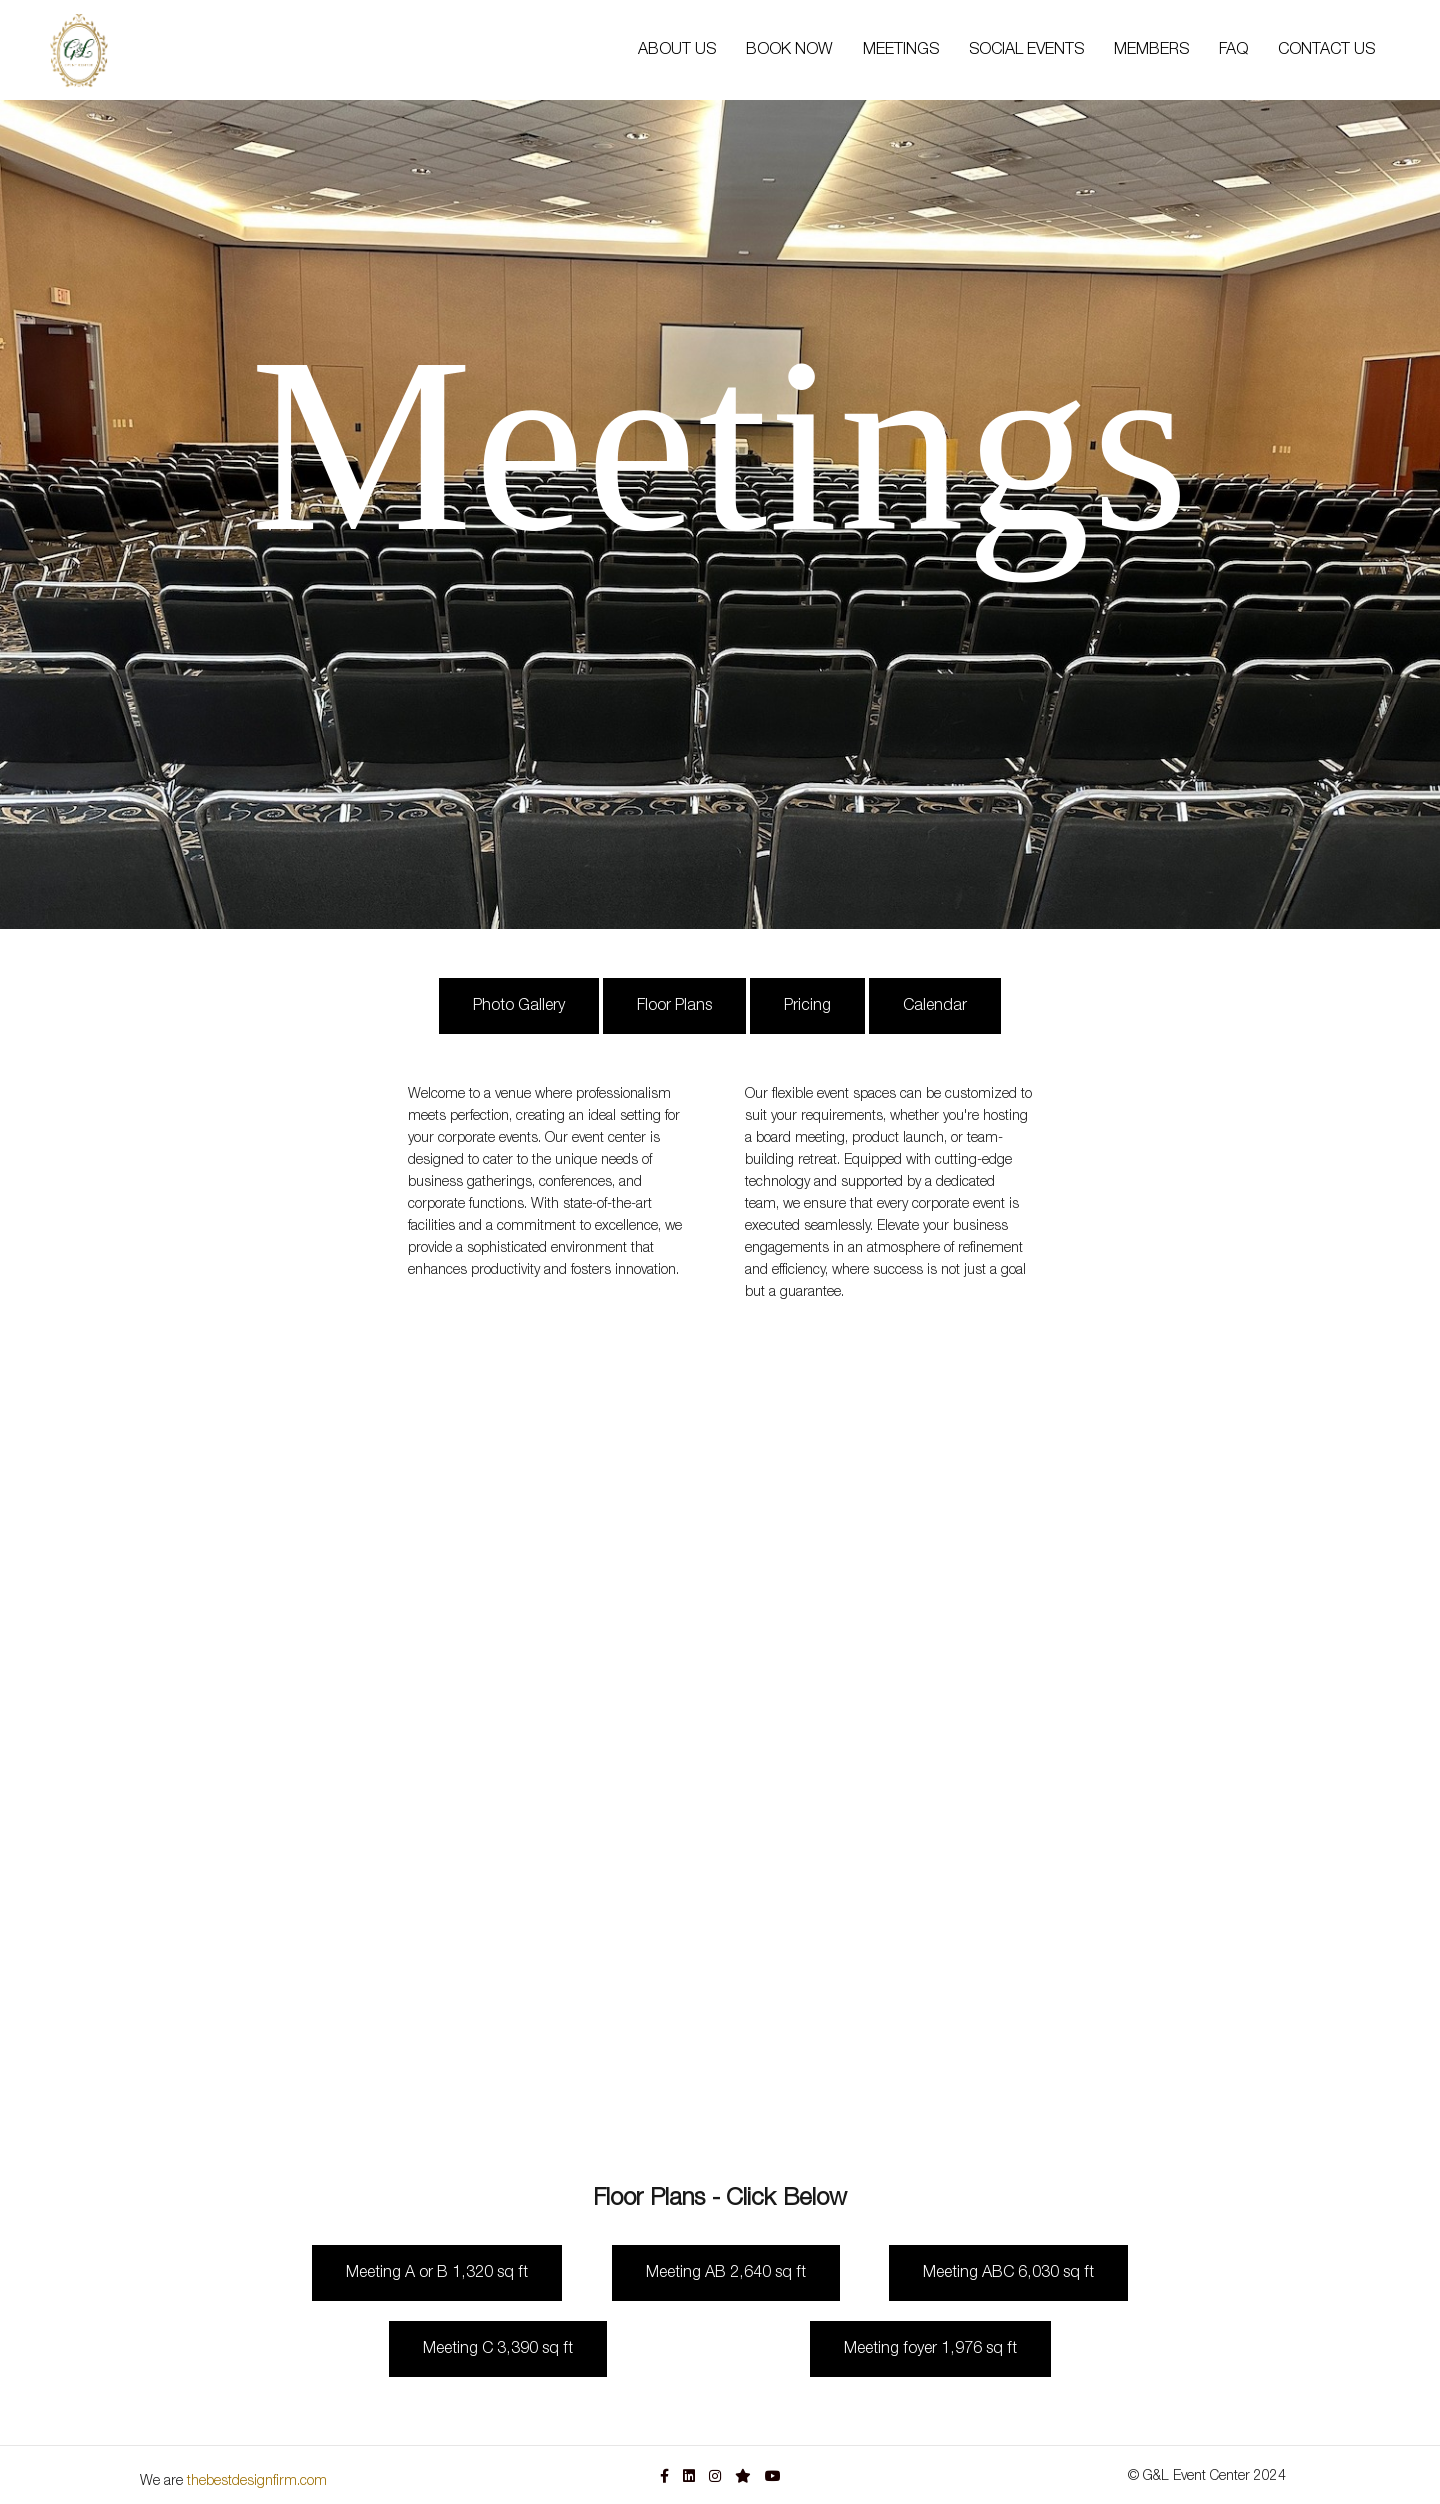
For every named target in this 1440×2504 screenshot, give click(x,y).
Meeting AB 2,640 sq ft (726, 2273)
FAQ (1233, 50)
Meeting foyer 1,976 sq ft (930, 2349)
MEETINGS (901, 50)
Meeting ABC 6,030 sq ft (1008, 2273)
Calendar (935, 1006)
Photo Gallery (519, 1006)
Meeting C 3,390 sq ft (498, 2349)
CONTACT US (1326, 50)
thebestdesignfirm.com (257, 2481)
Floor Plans (674, 1006)
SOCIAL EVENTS (1026, 50)
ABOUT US (677, 50)
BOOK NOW (789, 50)
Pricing (807, 1006)
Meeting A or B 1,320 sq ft (437, 2273)
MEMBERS (1151, 50)
